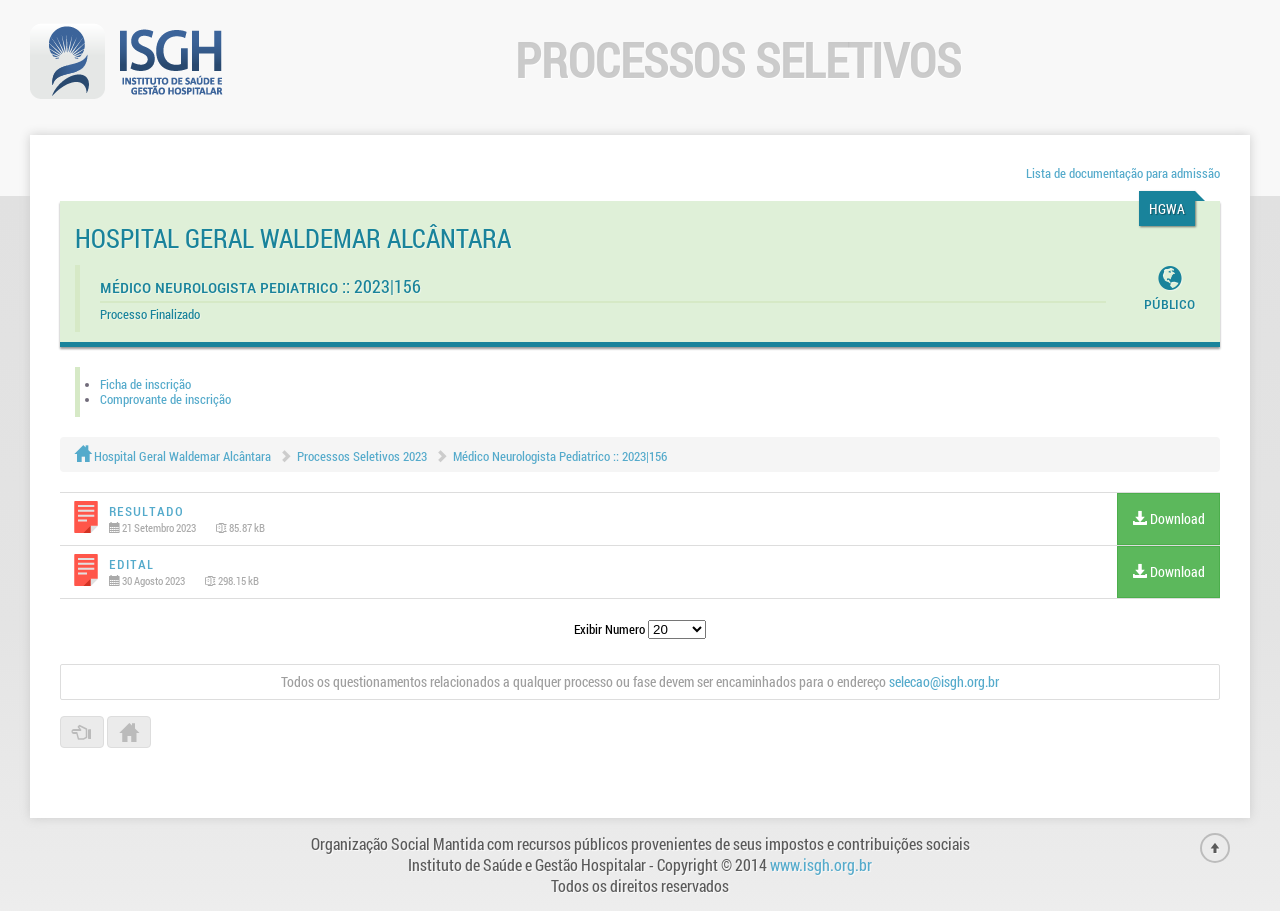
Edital (131, 563)
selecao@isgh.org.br (944, 681)
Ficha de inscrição (145, 384)
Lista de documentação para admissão (1123, 173)
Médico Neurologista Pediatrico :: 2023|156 (560, 456)
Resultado (146, 510)
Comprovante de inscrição (165, 399)
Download (1169, 518)
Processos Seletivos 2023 (362, 456)
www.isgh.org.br (821, 864)
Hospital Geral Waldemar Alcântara (173, 456)
